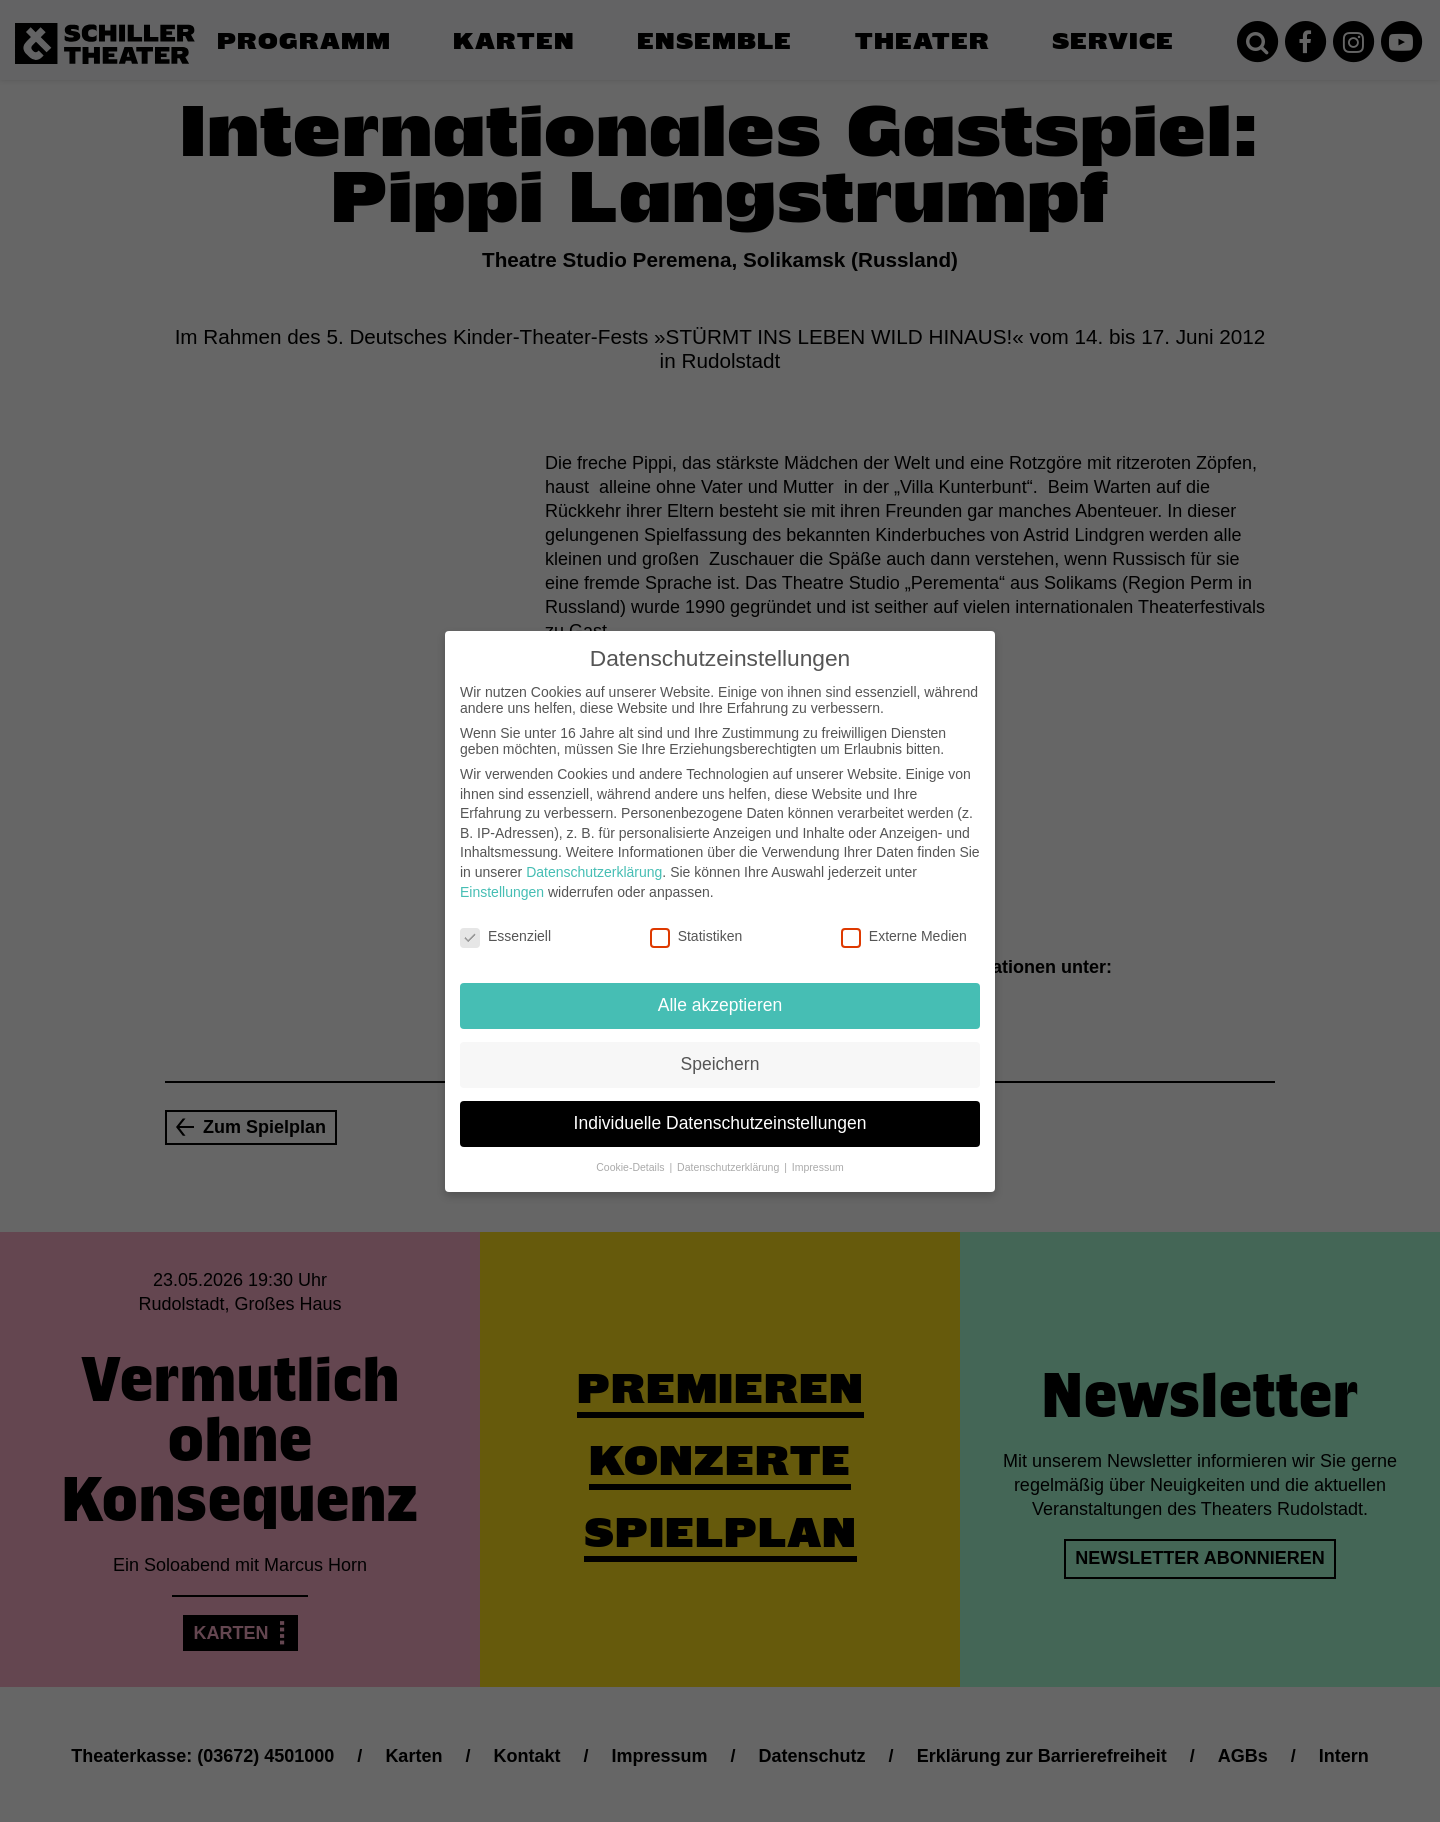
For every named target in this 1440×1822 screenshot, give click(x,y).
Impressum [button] (818, 1153)
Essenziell (505, 923)
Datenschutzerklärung (594, 858)
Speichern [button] (720, 1050)
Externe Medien (904, 923)
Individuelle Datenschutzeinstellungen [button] (720, 1109)
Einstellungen (502, 878)
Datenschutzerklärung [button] (729, 1153)
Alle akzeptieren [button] (720, 991)
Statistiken (696, 923)
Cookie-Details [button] (631, 1153)
